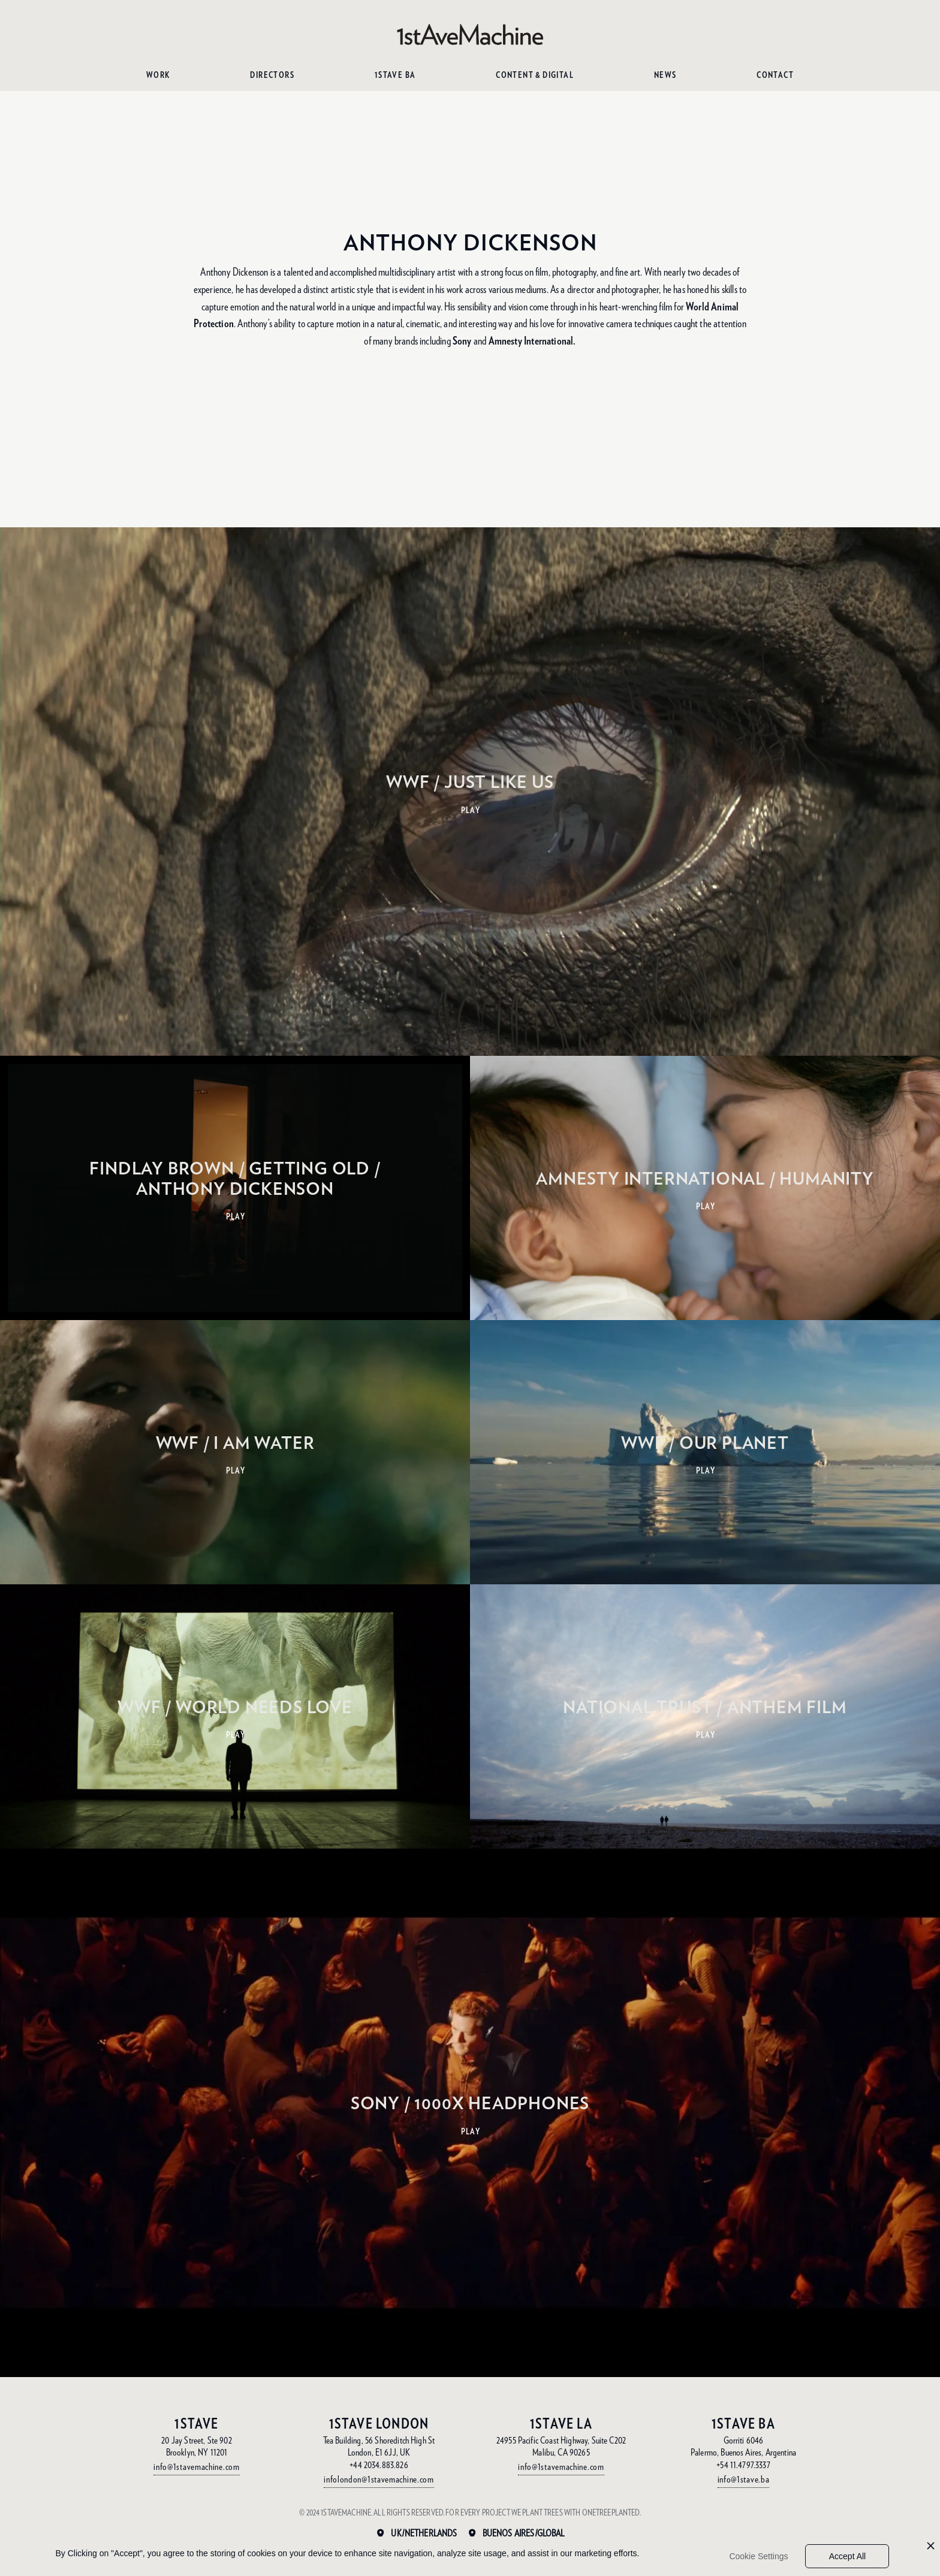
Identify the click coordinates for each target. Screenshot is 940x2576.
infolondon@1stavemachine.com (379, 2479)
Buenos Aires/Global (524, 2533)
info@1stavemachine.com (196, 2466)
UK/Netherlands (424, 2533)
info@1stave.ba (744, 2479)
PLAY (471, 810)
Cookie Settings (758, 2556)
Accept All (847, 2556)
